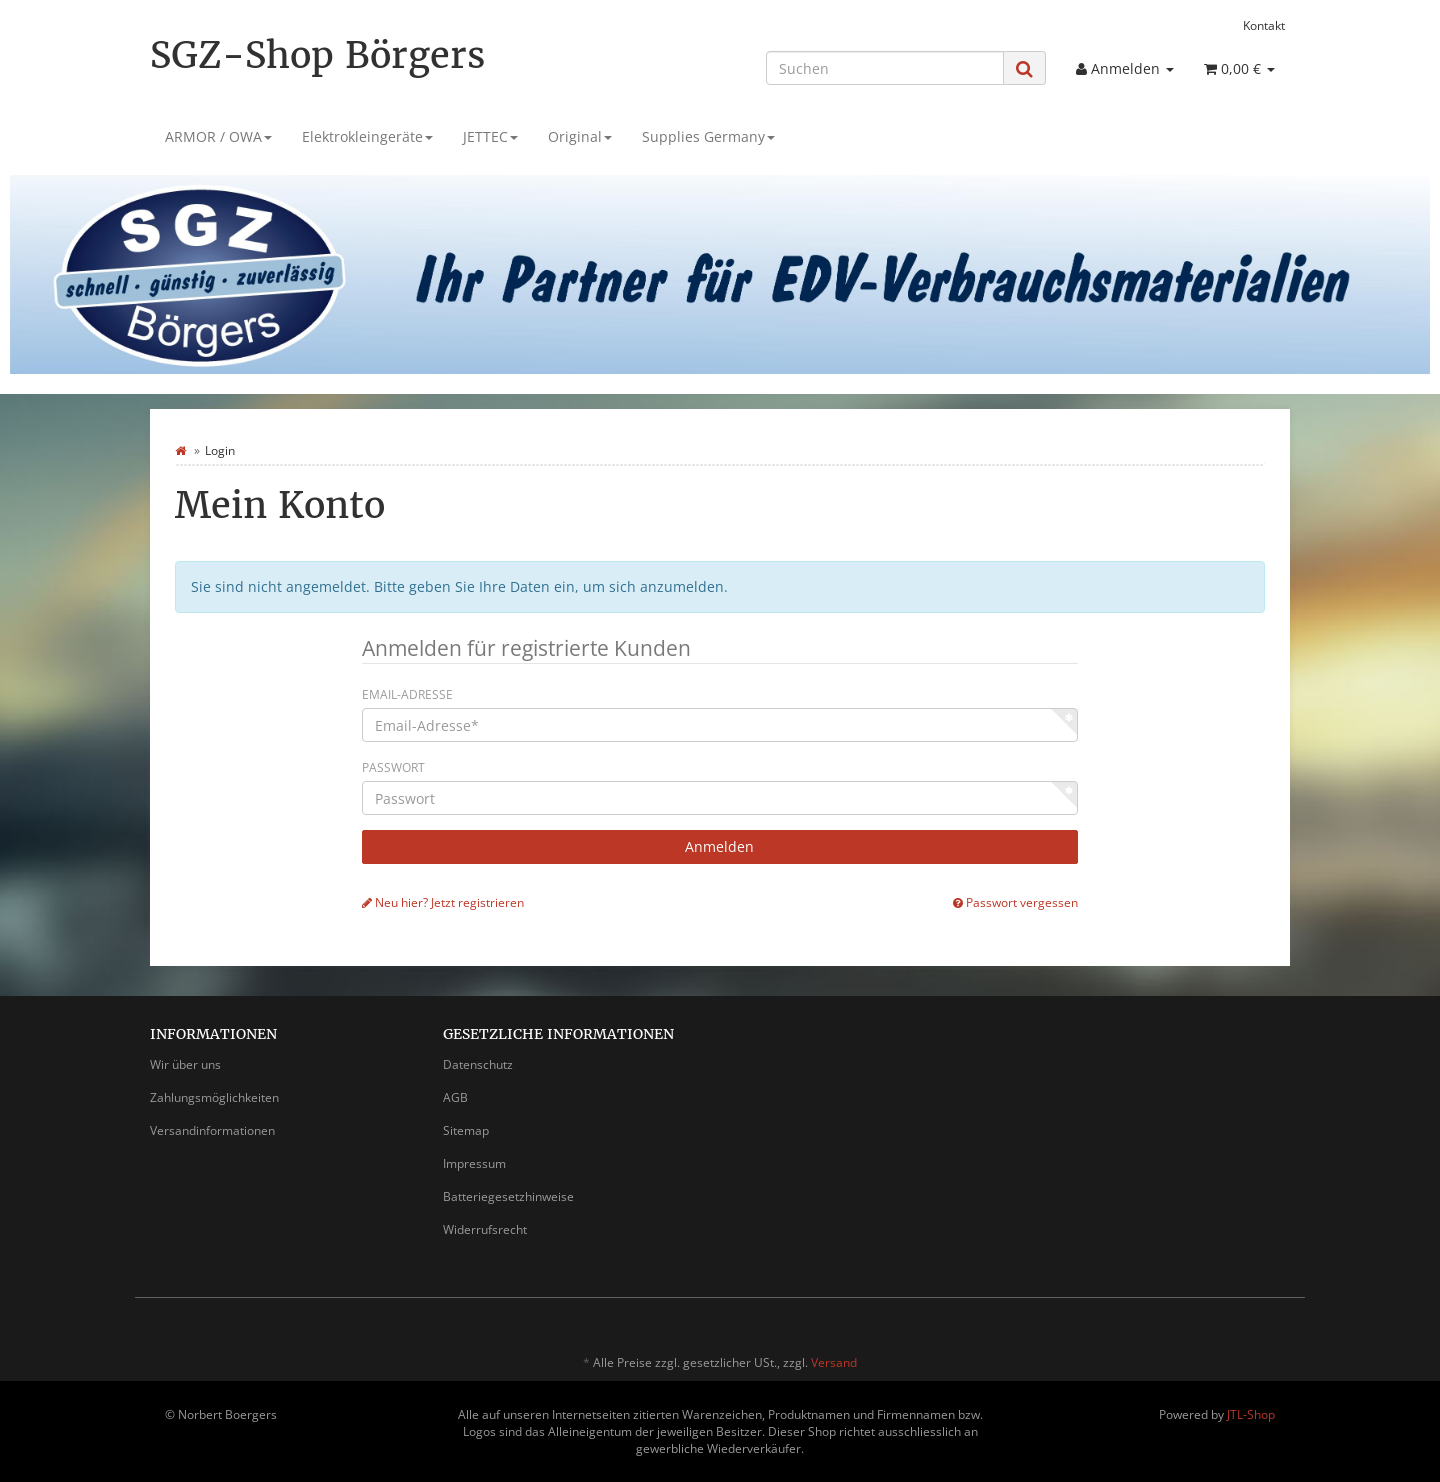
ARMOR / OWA (218, 136)
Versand (834, 1362)
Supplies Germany (708, 136)
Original (580, 136)
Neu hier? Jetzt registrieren (443, 902)
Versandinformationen (212, 1130)
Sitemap (466, 1130)
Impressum (474, 1163)
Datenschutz (478, 1064)
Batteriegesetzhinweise (508, 1196)
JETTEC (490, 136)
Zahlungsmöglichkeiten (214, 1097)
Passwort (393, 767)
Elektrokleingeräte (367, 136)
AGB (455, 1097)
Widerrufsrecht (485, 1229)
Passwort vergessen (1015, 902)
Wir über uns (185, 1064)
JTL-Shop (1251, 1414)
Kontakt (1264, 25)
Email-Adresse (407, 694)
